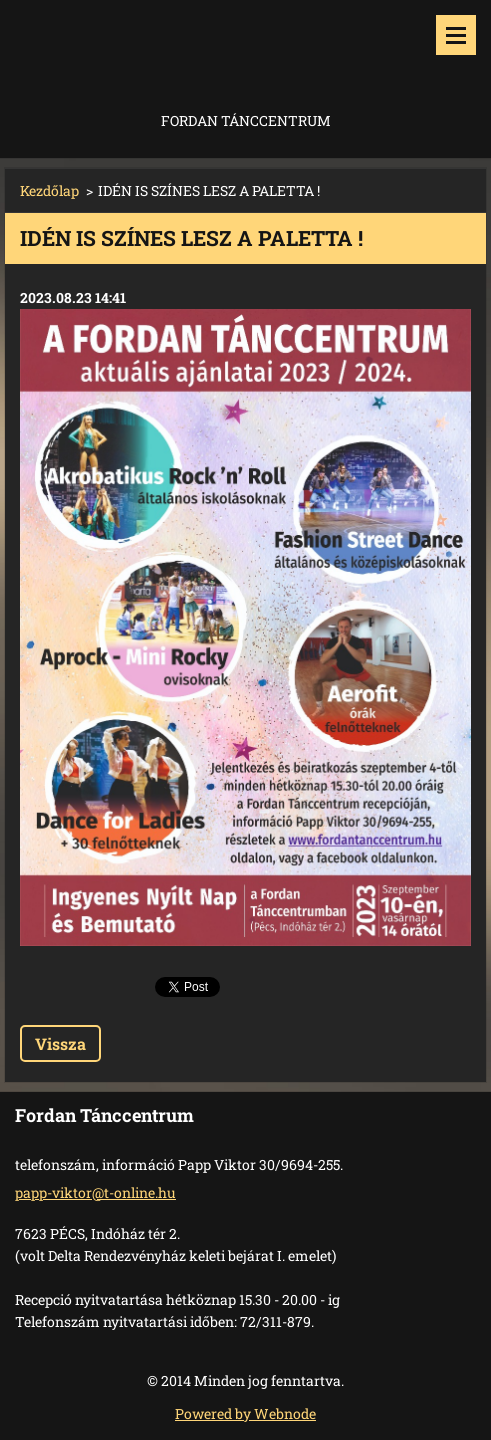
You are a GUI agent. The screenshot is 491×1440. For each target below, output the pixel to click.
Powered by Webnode (245, 1413)
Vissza (60, 1043)
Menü (456, 35)
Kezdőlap (49, 190)
